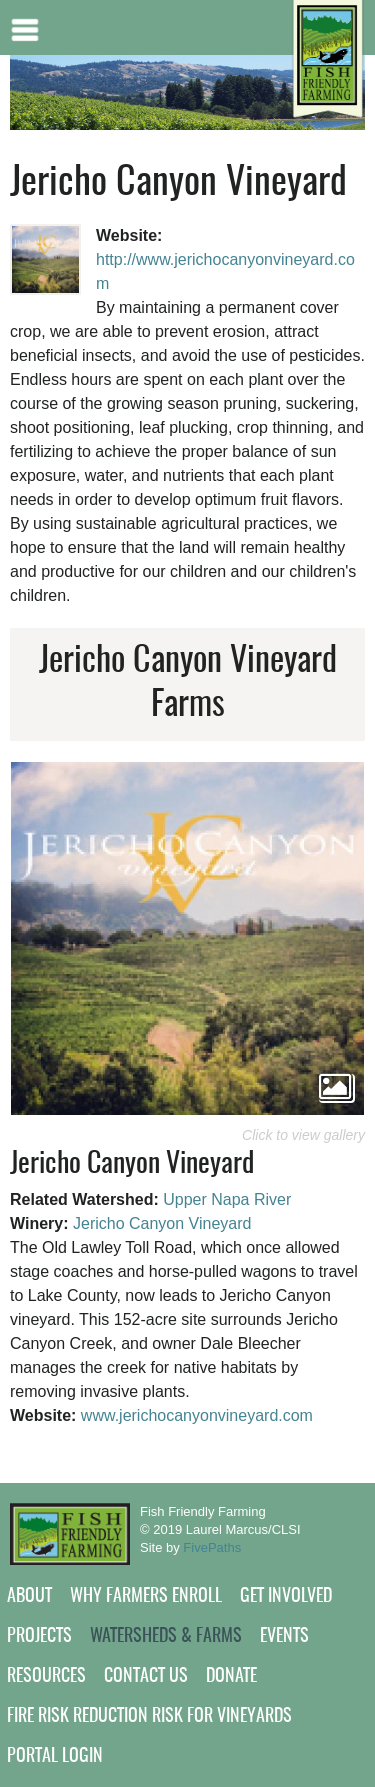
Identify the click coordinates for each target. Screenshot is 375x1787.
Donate (231, 1677)
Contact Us (146, 1677)
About (29, 1597)
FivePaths (212, 1547)
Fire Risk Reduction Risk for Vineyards (149, 1717)
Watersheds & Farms (166, 1637)
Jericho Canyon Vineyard (162, 1223)
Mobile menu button (25, 27)
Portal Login (55, 1757)
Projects (39, 1637)
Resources (46, 1677)
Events (284, 1637)
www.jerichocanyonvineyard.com (197, 1415)
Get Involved (286, 1597)
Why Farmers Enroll (146, 1597)
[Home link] (327, 60)
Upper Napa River (227, 1199)
